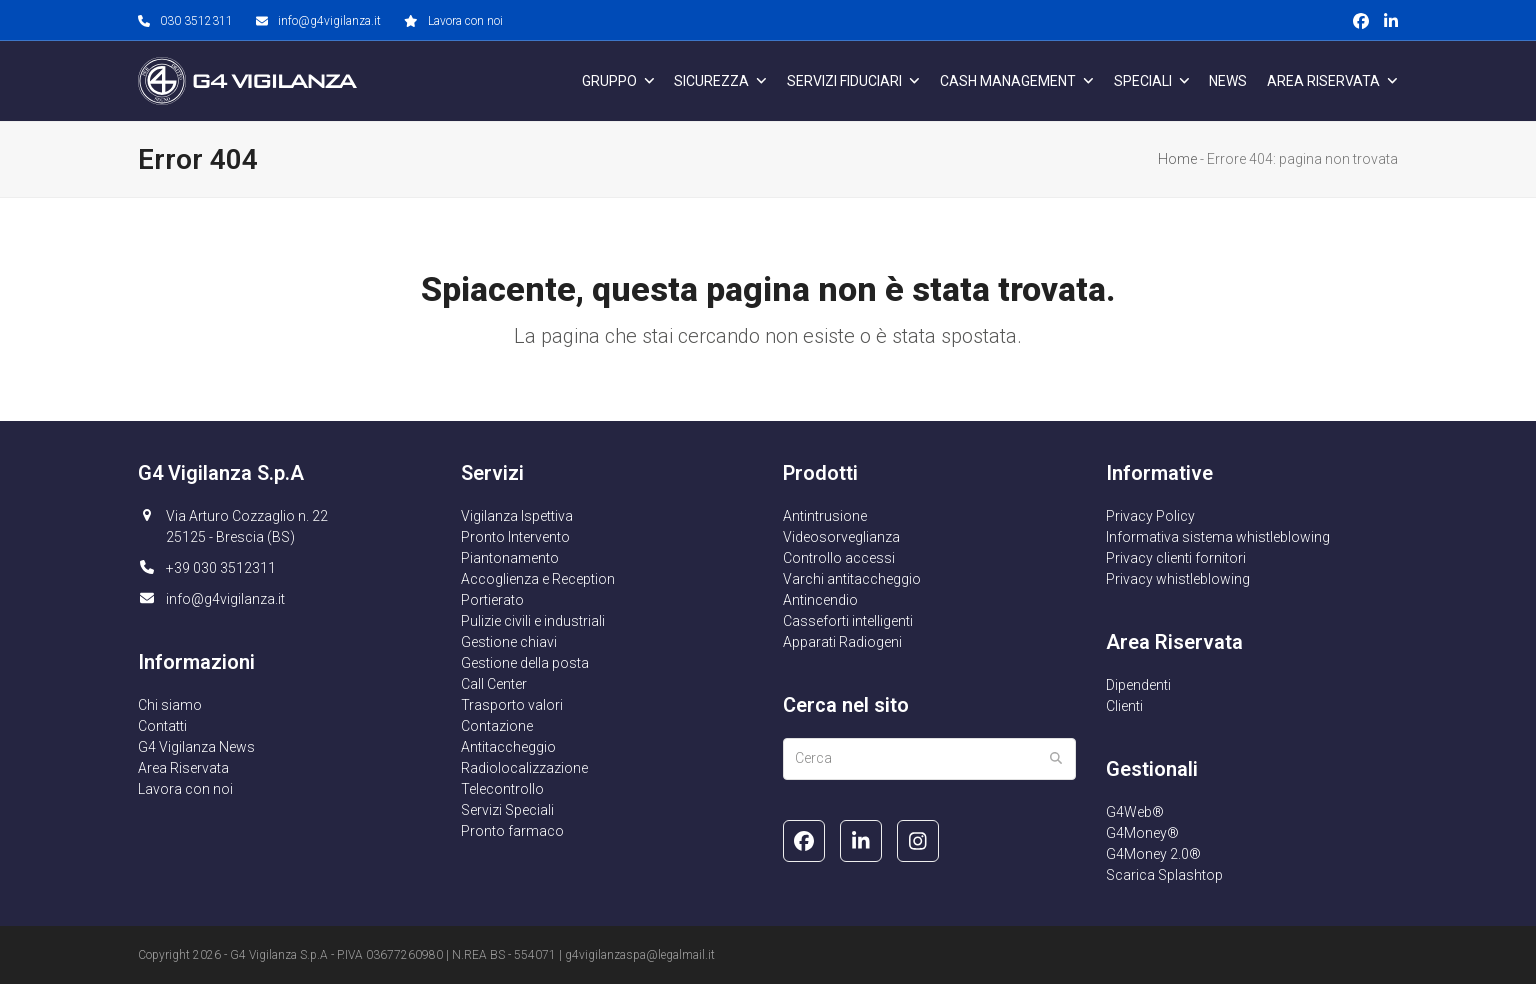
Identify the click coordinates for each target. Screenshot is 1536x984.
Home (1177, 159)
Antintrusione (825, 516)
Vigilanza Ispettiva (517, 516)
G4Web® (1135, 812)
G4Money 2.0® (1153, 854)
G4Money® (1142, 833)
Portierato (492, 600)
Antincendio (820, 600)
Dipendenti (1138, 685)
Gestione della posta (525, 663)
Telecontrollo (502, 789)
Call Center (494, 684)
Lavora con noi (465, 21)
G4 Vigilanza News (196, 747)
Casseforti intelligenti (848, 621)
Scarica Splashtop (1164, 875)
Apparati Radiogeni (842, 642)
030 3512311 (196, 21)
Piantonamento (510, 558)
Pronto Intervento (515, 537)
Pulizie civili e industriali (533, 621)
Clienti (1124, 706)
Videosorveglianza (841, 537)
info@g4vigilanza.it (329, 21)
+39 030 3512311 (221, 568)
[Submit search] (1056, 759)
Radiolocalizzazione (524, 768)
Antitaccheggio (508, 747)
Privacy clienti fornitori (1176, 558)
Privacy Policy (1150, 516)
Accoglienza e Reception (538, 579)
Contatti (162, 726)
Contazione (497, 726)
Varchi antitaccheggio (852, 579)
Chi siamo (170, 705)
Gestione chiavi (509, 642)
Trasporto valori (512, 705)
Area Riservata (183, 768)
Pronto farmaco (512, 831)
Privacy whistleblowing (1178, 579)
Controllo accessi (839, 558)
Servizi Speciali (507, 810)
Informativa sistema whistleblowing (1218, 537)
